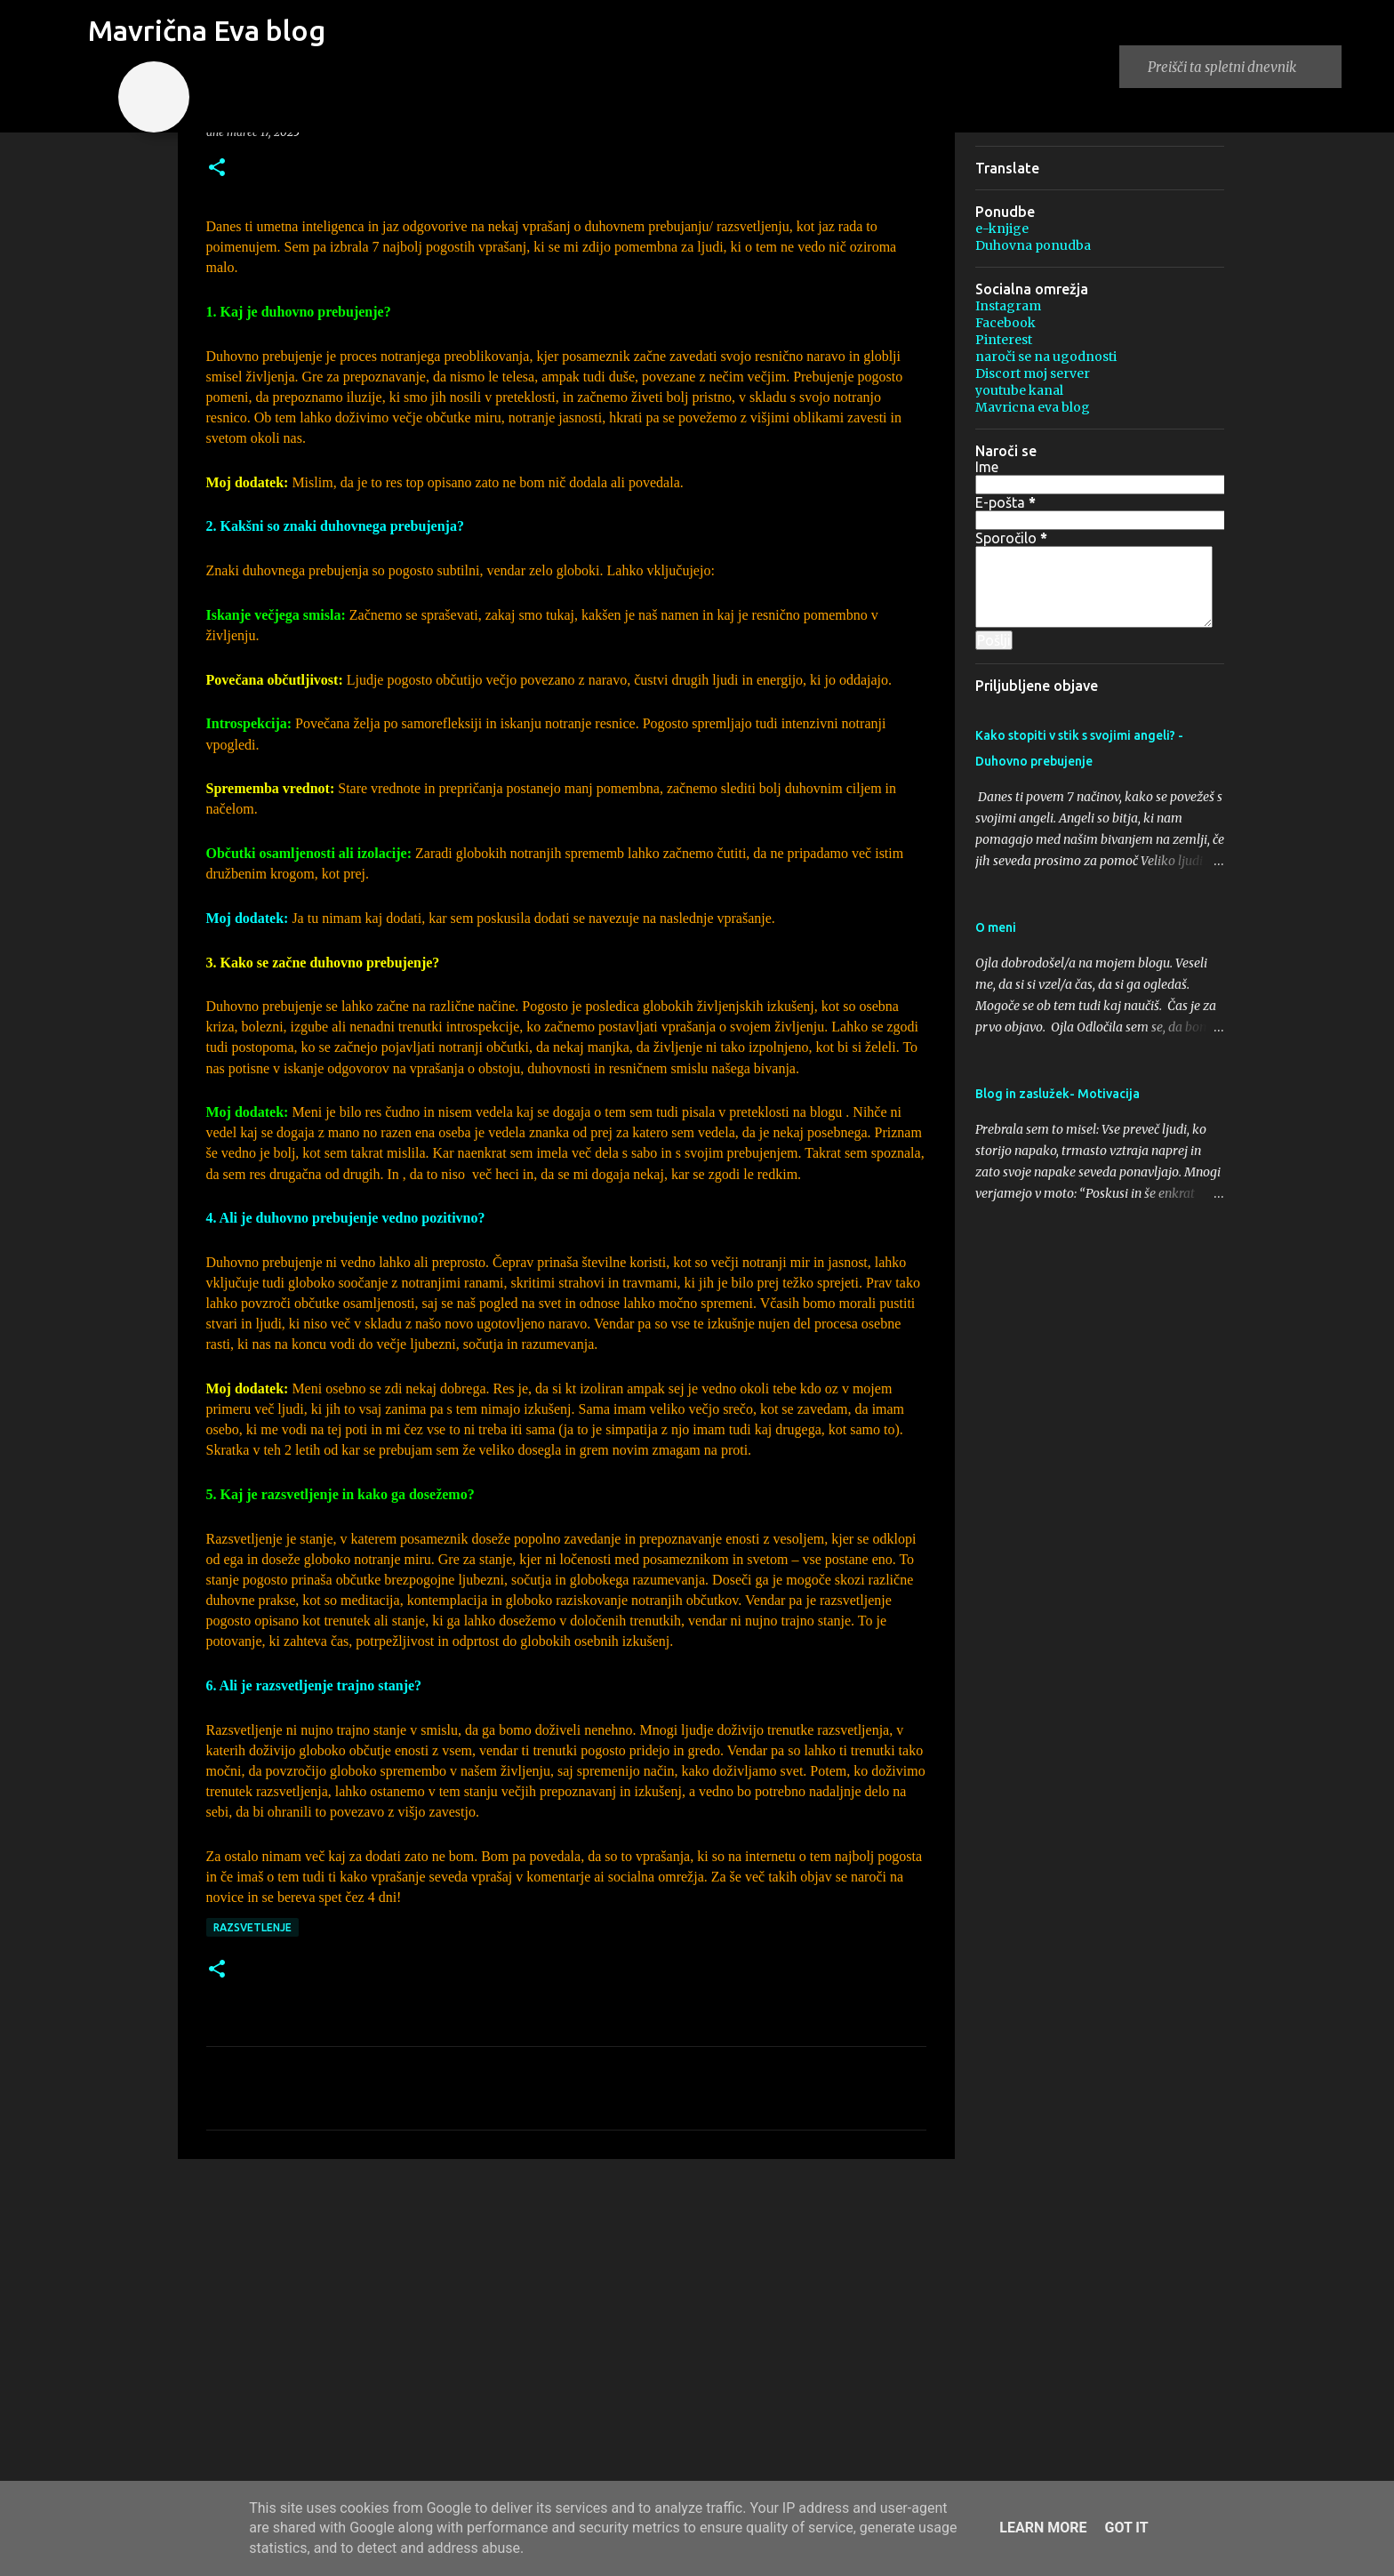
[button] (217, 168)
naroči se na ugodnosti (1046, 357)
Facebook (1005, 323)
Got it (1126, 2527)
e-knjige (1002, 229)
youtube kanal (1019, 390)
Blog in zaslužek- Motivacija (1057, 1094)
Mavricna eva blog (1032, 407)
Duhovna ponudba (1033, 245)
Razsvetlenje (252, 1927)
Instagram (1008, 306)
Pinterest (1003, 340)
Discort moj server (1032, 373)
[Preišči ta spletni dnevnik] (1241, 66)
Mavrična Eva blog (206, 30)
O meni (995, 927)
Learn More (1042, 2527)
